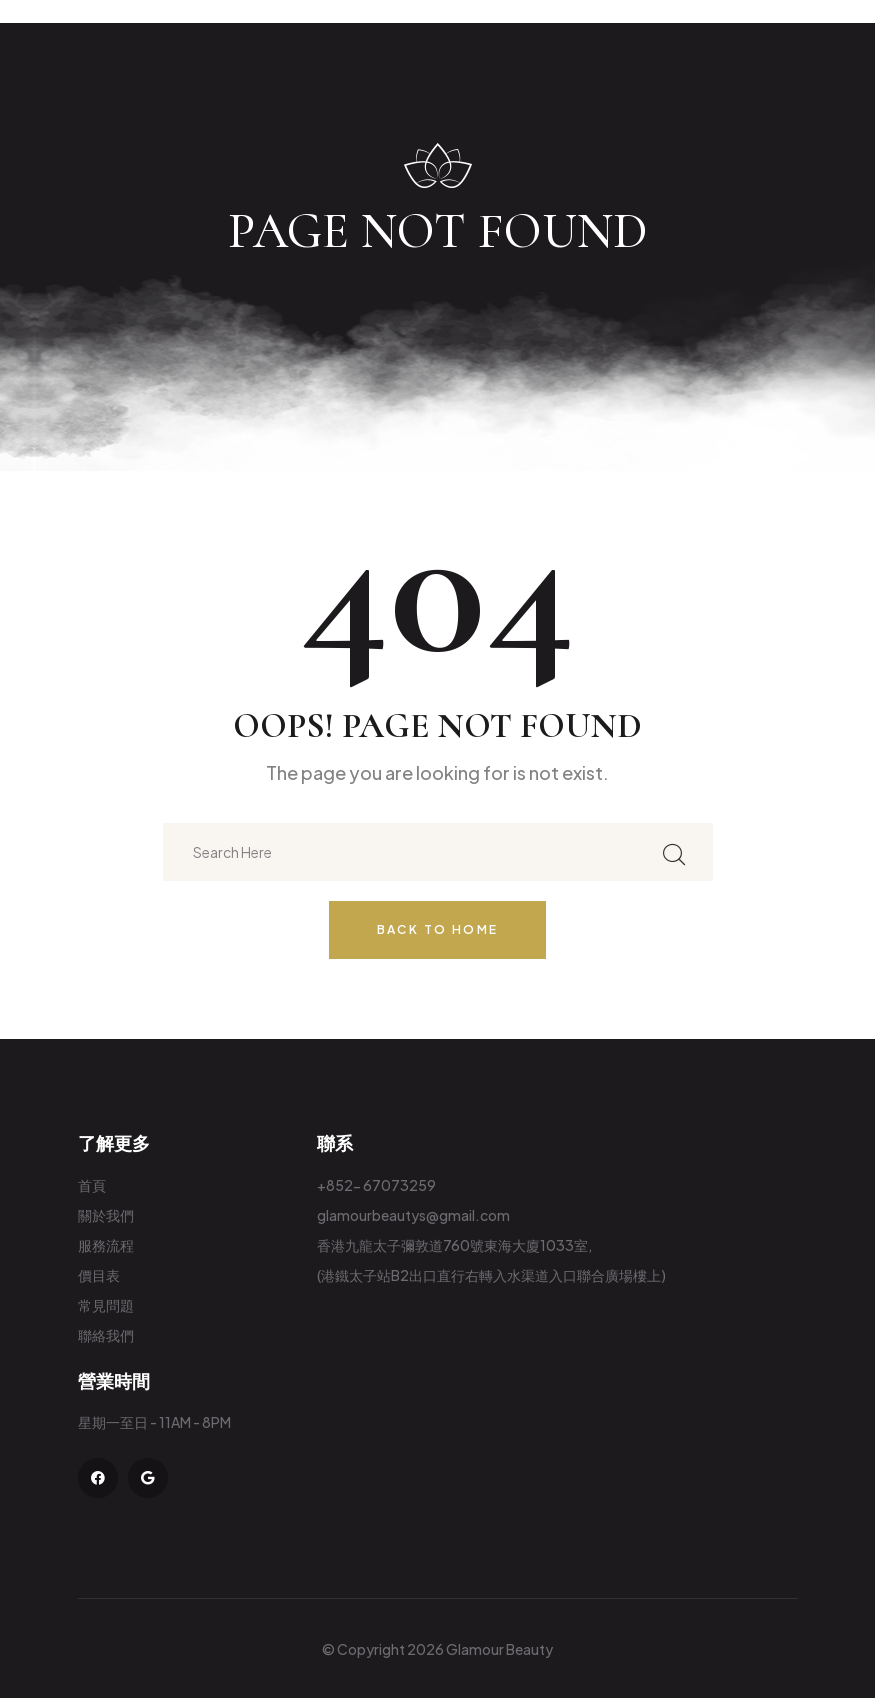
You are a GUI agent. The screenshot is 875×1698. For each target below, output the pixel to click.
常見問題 (106, 1305)
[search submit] (674, 852)
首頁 (92, 1185)
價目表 (99, 1275)
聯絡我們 (106, 1335)
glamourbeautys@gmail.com (413, 1215)
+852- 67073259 (376, 1185)
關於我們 (106, 1215)
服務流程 (106, 1245)
